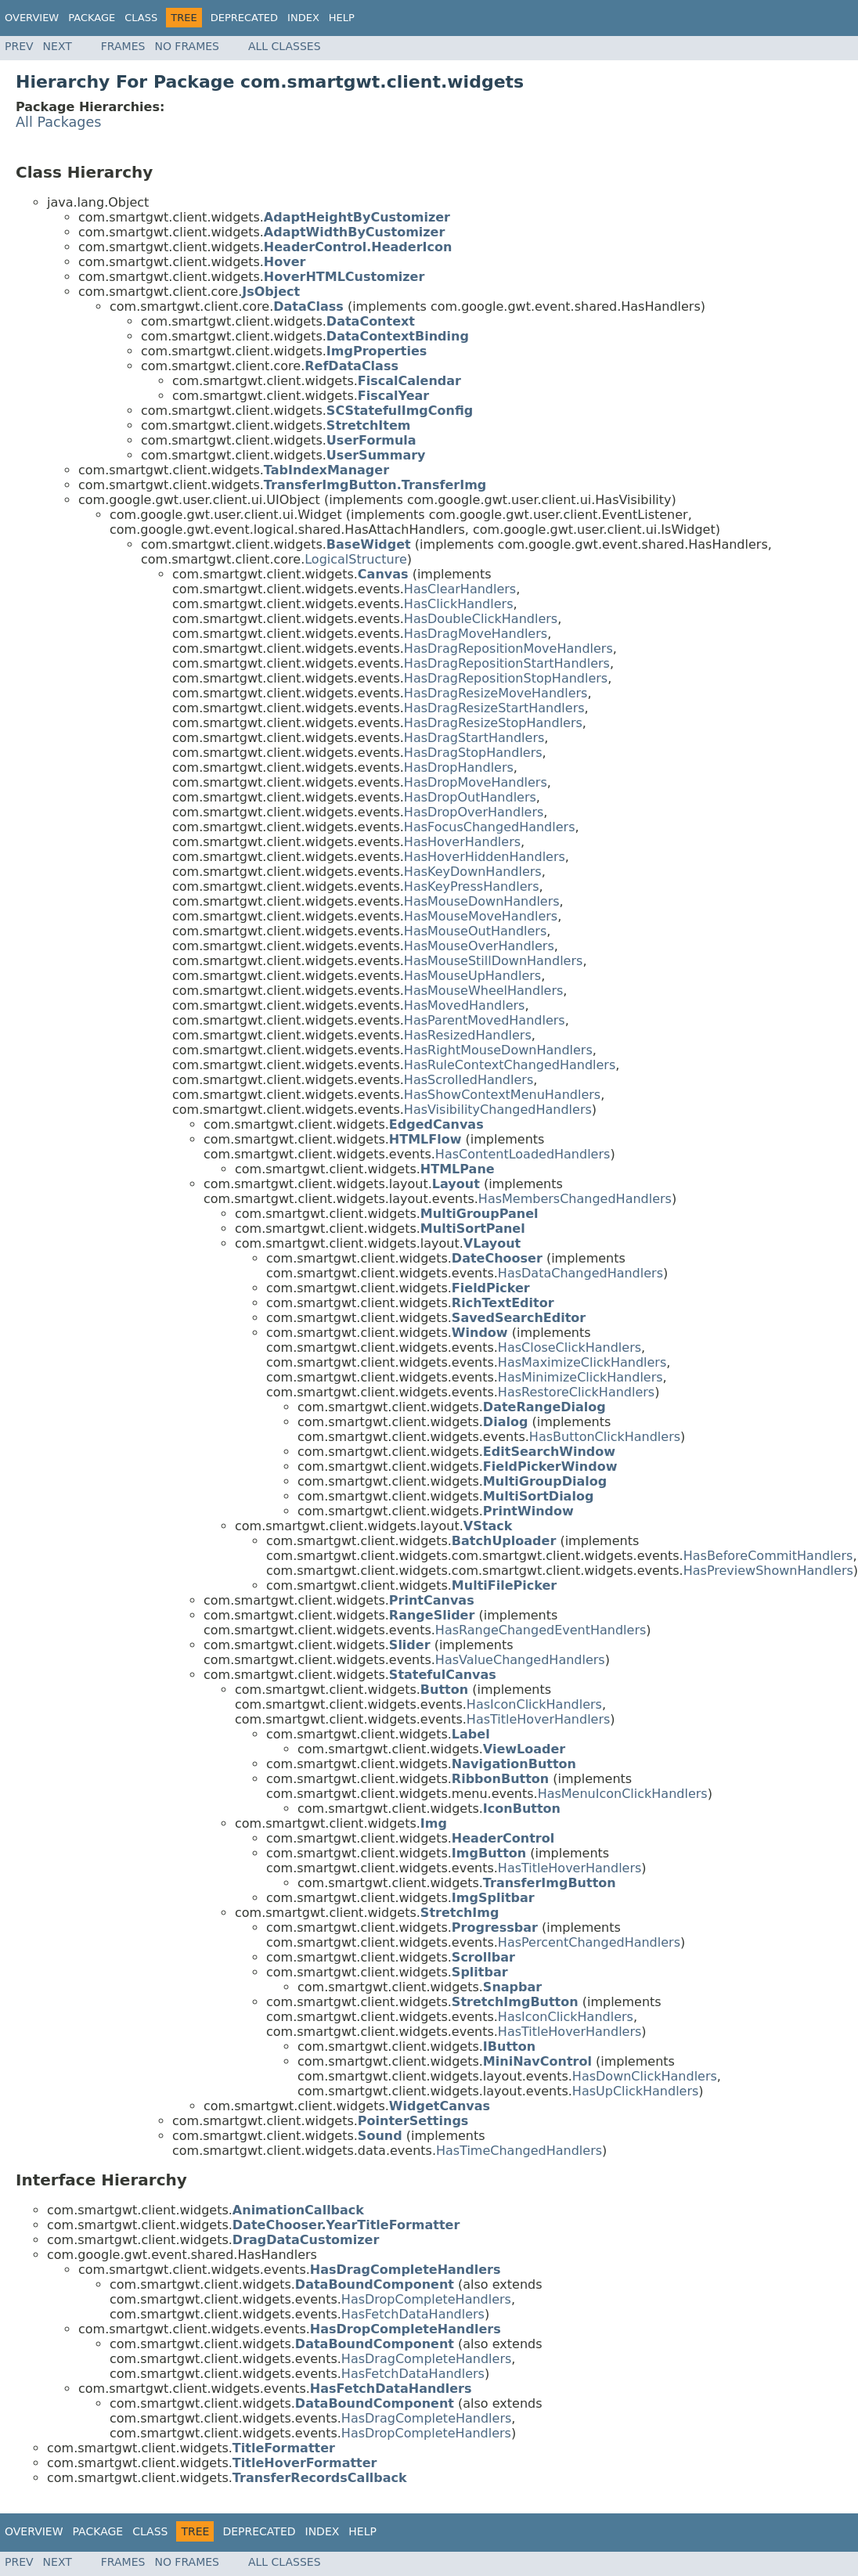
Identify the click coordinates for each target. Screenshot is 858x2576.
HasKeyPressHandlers (471, 886)
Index (303, 17)
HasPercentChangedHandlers (589, 1942)
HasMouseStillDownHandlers (493, 960)
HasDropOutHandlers (470, 797)
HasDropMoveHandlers (475, 782)
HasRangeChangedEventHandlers (540, 1630)
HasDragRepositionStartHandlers (507, 663)
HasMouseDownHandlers (482, 901)
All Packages (59, 122)
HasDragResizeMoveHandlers (496, 693)
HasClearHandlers (460, 589)
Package (91, 17)
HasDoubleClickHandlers (480, 618)
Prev (19, 46)
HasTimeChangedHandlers (519, 2150)
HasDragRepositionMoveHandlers (508, 648)
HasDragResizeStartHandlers (494, 708)
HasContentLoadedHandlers (523, 1154)
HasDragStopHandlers (473, 752)
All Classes (284, 46)
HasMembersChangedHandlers (575, 1198)
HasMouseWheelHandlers (484, 990)
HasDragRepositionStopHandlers (505, 678)
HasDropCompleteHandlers (426, 2299)
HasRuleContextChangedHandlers (509, 1064)
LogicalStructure (356, 559)
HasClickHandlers (459, 603)
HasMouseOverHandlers (479, 946)
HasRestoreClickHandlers (576, 1392)
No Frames (186, 46)
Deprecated (244, 17)
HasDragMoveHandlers (475, 633)
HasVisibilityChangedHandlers (498, 1109)
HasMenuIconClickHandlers (623, 1793)
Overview (32, 17)
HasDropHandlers (459, 767)
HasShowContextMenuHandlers (502, 1094)
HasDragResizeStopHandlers (493, 722)
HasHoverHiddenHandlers (484, 856)
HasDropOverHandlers (473, 812)
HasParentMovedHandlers (484, 1020)
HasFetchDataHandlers (413, 2314)
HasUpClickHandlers (635, 2091)
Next (57, 46)
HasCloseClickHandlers (569, 1347)
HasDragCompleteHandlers (426, 2358)
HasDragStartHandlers (474, 737)
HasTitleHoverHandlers (539, 1719)
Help (342, 17)
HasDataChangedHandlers (580, 1273)
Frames (123, 46)
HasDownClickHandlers (644, 2076)
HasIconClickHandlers (534, 1704)
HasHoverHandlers (462, 841)
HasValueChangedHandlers (520, 1659)
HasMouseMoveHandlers (480, 916)
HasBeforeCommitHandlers (768, 1555)
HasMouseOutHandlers (475, 931)
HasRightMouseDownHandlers (498, 1050)
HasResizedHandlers (468, 1035)
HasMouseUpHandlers (472, 975)
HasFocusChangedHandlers (489, 827)
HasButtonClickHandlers (604, 1436)
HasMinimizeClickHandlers (580, 1377)
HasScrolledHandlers (468, 1079)
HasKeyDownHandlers (473, 871)
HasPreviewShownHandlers (768, 1570)
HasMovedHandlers (464, 1005)
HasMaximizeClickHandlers (582, 1362)
